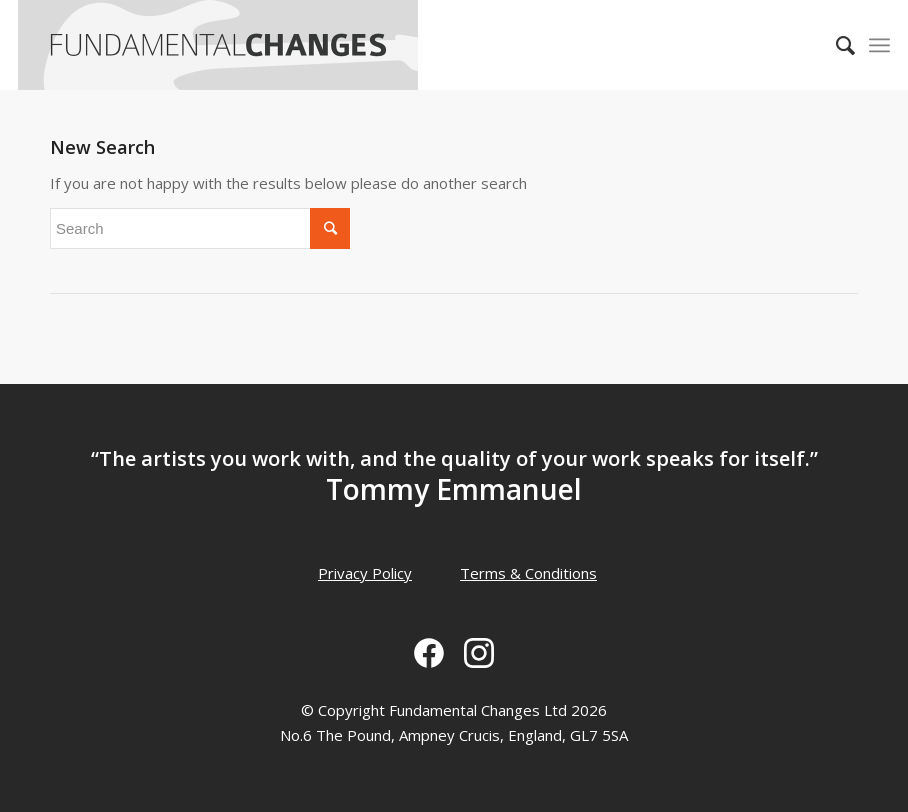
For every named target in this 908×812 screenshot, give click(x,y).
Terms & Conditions (528, 573)
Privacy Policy (365, 573)
